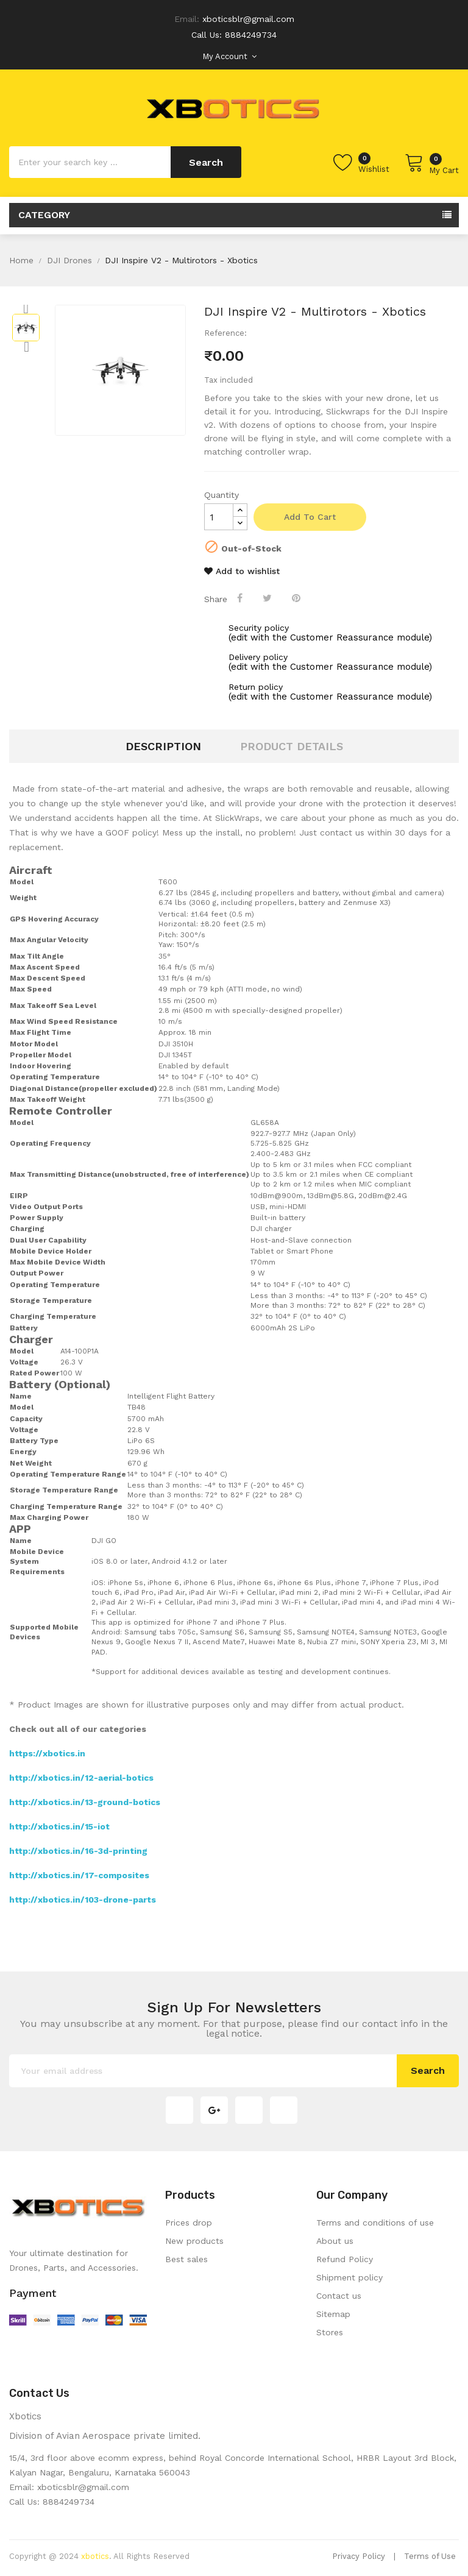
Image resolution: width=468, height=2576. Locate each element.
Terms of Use (430, 2556)
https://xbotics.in (47, 1753)
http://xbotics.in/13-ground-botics (84, 1802)
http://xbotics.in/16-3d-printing (78, 1851)
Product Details (291, 746)
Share (241, 598)
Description (163, 746)
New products (194, 2241)
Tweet (268, 598)
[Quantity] (218, 516)
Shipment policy (349, 2277)
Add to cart (310, 517)
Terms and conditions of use (375, 2222)
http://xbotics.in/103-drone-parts (82, 1899)
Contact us (338, 2296)
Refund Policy (344, 2259)
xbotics (95, 2556)
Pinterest (297, 598)
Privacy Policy (358, 2556)
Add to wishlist (242, 571)
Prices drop (188, 2222)
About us (334, 2241)
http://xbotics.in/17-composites (79, 1875)
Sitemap (333, 2314)
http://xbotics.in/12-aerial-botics (81, 1778)
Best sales (186, 2259)
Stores (329, 2332)
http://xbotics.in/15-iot (59, 1826)
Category (44, 215)
